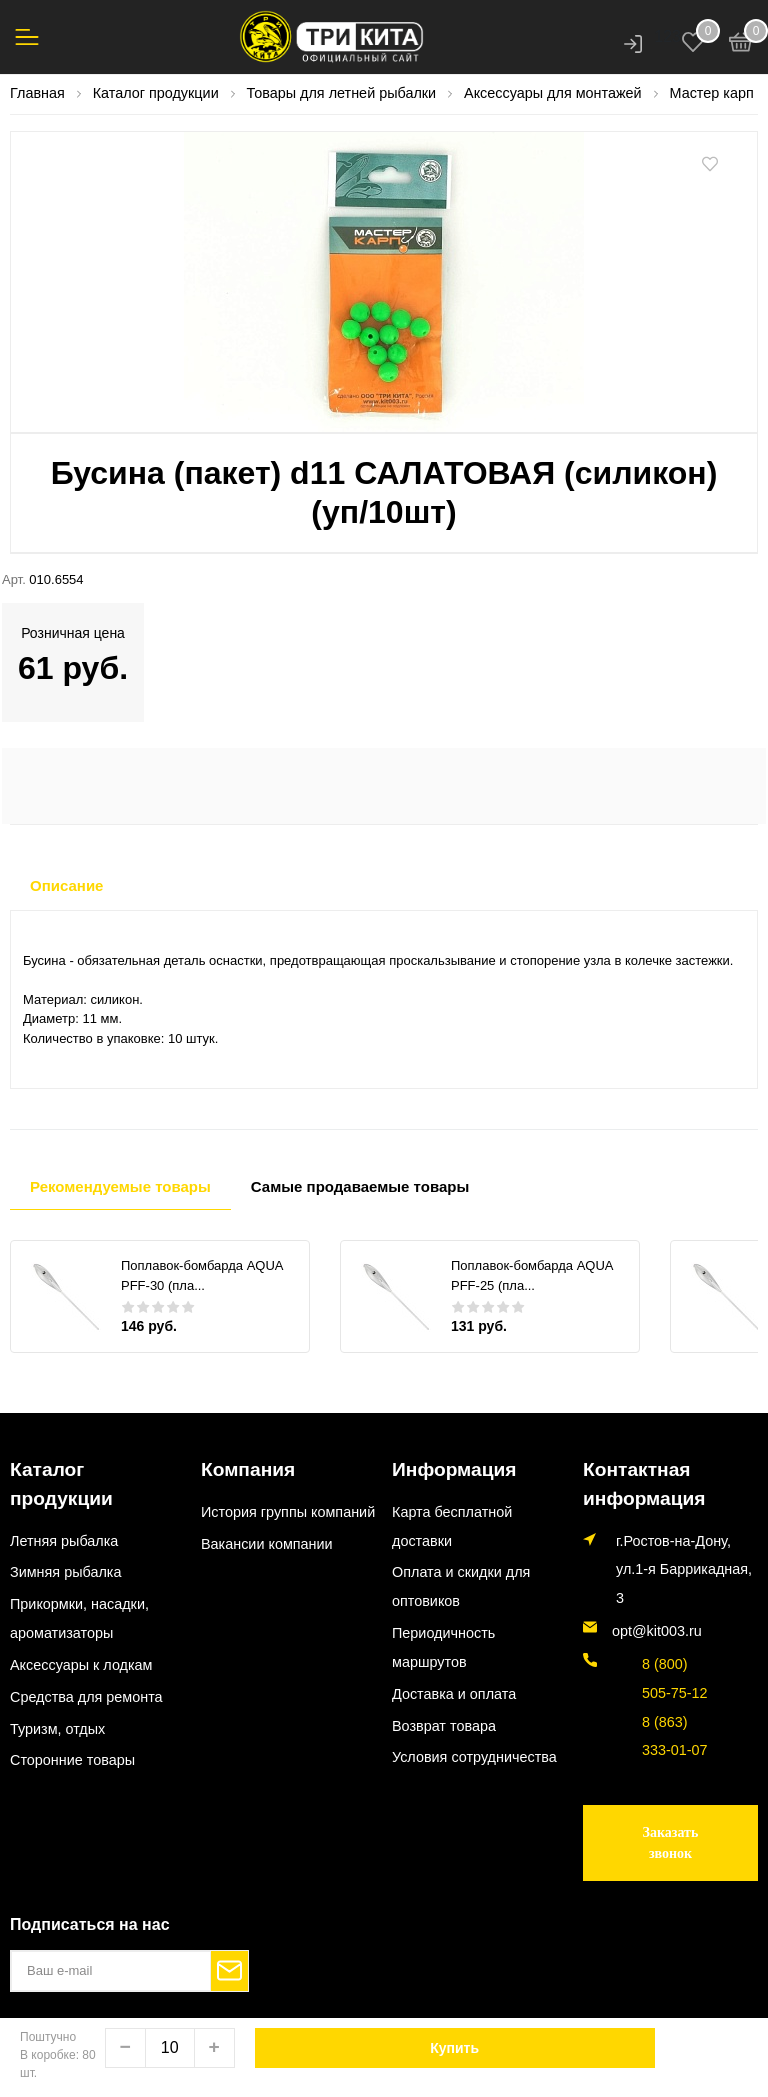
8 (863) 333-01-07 (661, 1726)
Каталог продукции (81, 1467)
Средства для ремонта (86, 1663)
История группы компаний (288, 1507)
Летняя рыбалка (64, 1507)
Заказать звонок (671, 1833)
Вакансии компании (267, 1539)
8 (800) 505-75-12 (661, 1668)
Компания (238, 1467)
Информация (440, 1467)
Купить (454, 2048)
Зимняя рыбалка (65, 1539)
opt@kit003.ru (657, 1622)
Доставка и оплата (454, 1689)
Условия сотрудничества (474, 1753)
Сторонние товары (72, 1727)
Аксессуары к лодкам (81, 1631)
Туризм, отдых (57, 1695)
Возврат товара (444, 1721)
